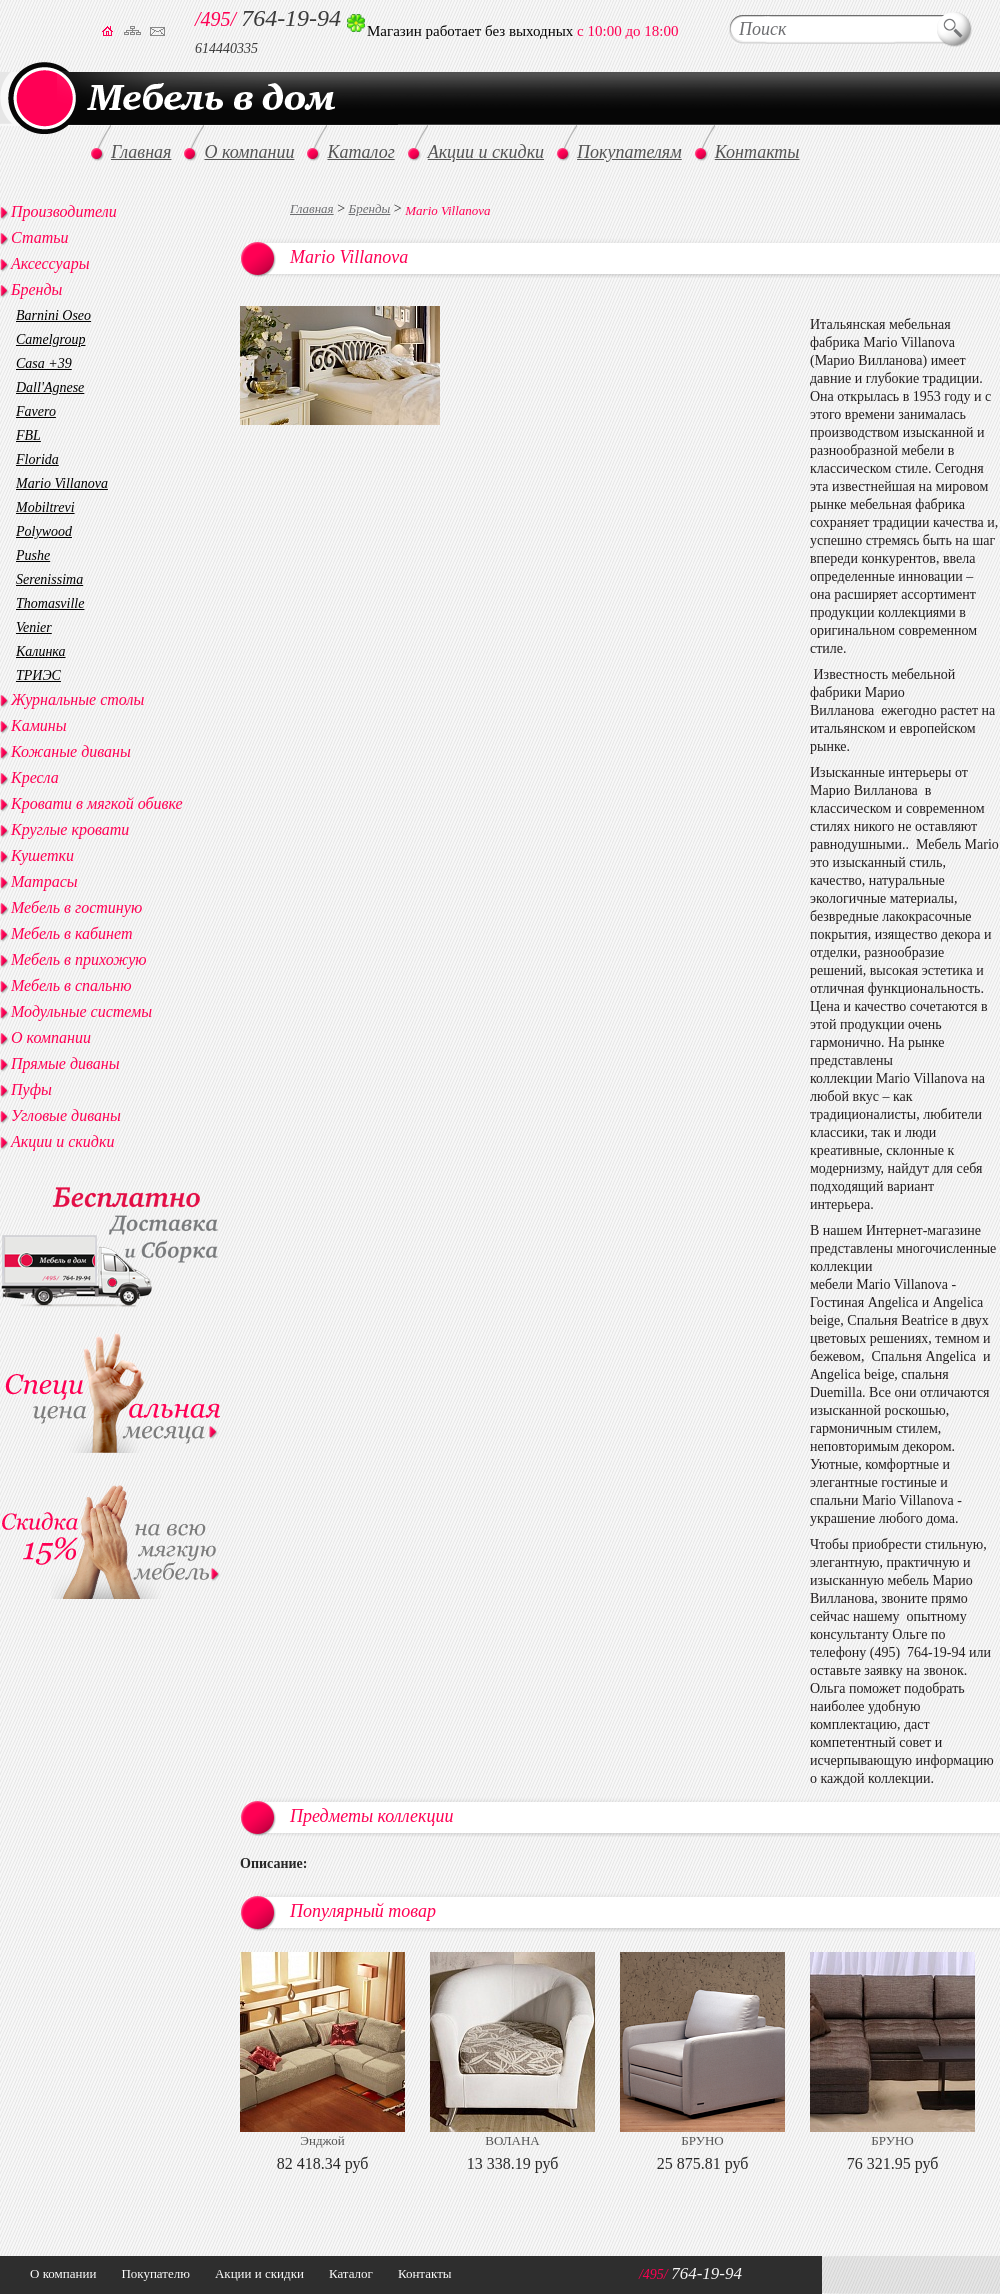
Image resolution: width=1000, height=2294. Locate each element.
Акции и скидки (62, 1141)
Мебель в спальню (71, 985)
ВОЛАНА (512, 2140)
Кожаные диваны (71, 751)
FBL (28, 435)
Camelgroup (50, 339)
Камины (39, 725)
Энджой (322, 2140)
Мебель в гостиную (76, 907)
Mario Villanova (62, 483)
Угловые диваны (66, 1115)
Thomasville (50, 603)
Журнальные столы (77, 699)
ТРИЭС (38, 675)
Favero (36, 411)
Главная (312, 208)
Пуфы (31, 1089)
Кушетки (42, 855)
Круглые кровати (70, 829)
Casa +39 (44, 363)
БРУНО (702, 2140)
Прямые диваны (65, 1063)
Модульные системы (81, 1011)
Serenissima (49, 579)
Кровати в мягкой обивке (97, 803)
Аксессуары (50, 263)
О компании (51, 1037)
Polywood (44, 531)
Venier (34, 627)
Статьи (39, 237)
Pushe (33, 555)
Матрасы (44, 881)
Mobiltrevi (45, 507)
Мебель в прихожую (79, 959)
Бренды (370, 208)
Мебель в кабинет (71, 933)
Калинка (41, 651)
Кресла (35, 777)
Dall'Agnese (50, 387)
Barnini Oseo (53, 315)
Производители (64, 211)
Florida (37, 459)
